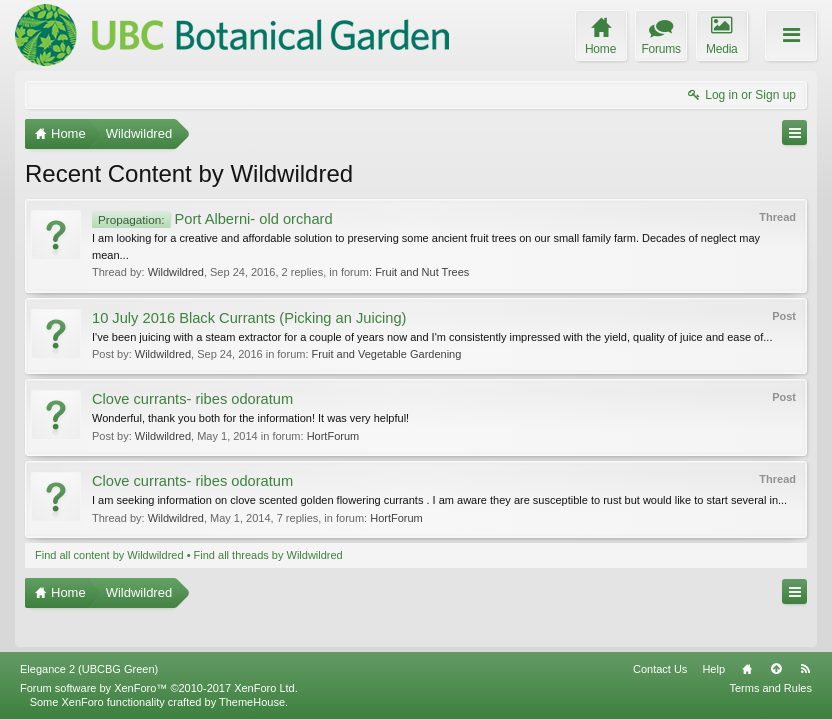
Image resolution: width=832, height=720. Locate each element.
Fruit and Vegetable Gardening (387, 354)
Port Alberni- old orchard (212, 219)
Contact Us (660, 669)
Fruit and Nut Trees (422, 272)
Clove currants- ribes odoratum (192, 399)
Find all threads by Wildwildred (268, 555)
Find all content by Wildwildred (109, 555)
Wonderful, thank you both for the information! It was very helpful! (250, 418)
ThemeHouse (252, 702)
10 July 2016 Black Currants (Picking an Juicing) (249, 318)
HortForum (333, 436)
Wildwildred (176, 272)
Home (747, 669)
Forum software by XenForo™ (159, 688)
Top (776, 669)
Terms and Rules (770, 688)
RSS (805, 669)
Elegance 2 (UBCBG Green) (89, 669)
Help (713, 669)
